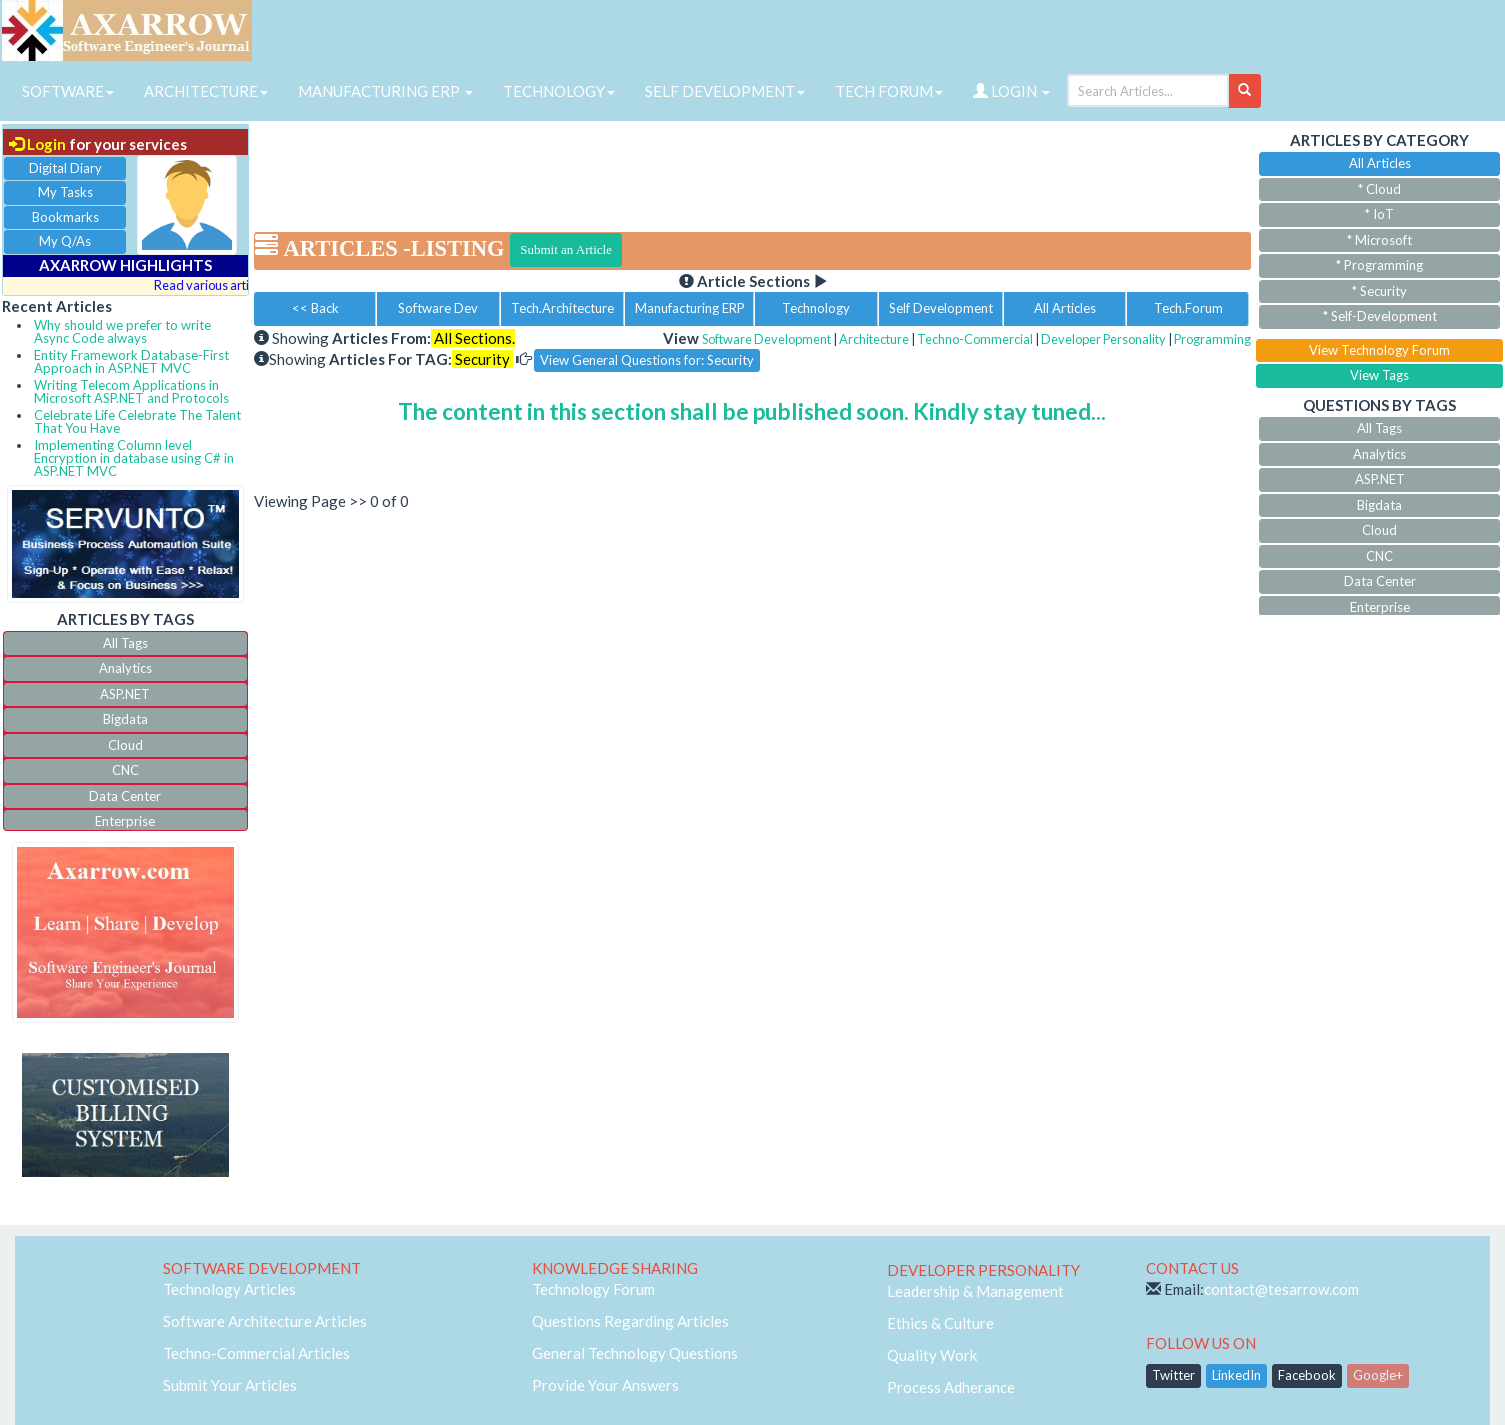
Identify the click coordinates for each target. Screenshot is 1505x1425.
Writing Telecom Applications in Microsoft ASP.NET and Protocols (131, 391)
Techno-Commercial (975, 339)
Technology (816, 308)
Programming (1212, 339)
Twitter (1173, 1375)
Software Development (766, 339)
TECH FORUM (889, 91)
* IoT (1379, 214)
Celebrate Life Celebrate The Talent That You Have (137, 421)
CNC (125, 770)
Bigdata (125, 719)
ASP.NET (125, 694)
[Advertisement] (752, 170)
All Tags (125, 643)
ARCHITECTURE (206, 91)
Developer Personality (1103, 339)
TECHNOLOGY (559, 91)
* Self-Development (1380, 316)
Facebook (1307, 1375)
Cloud (125, 745)
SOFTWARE (68, 91)
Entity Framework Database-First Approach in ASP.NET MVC (131, 361)
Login (37, 144)
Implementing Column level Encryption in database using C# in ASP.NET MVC (134, 458)
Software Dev (438, 308)
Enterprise (125, 821)
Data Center (125, 796)
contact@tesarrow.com (1281, 1289)
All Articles (1065, 308)
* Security (1379, 291)
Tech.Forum (1188, 308)
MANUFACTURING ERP (385, 91)
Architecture (874, 339)
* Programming (1379, 265)
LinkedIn (1236, 1375)
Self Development (941, 308)
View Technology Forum (1379, 350)
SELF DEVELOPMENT (725, 91)
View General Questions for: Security (647, 360)
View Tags (1379, 375)
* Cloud (1379, 189)
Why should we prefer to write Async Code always (122, 331)
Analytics (125, 668)
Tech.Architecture (562, 308)
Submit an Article (566, 249)
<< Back (315, 308)
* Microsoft (1379, 240)
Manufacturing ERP (690, 308)
